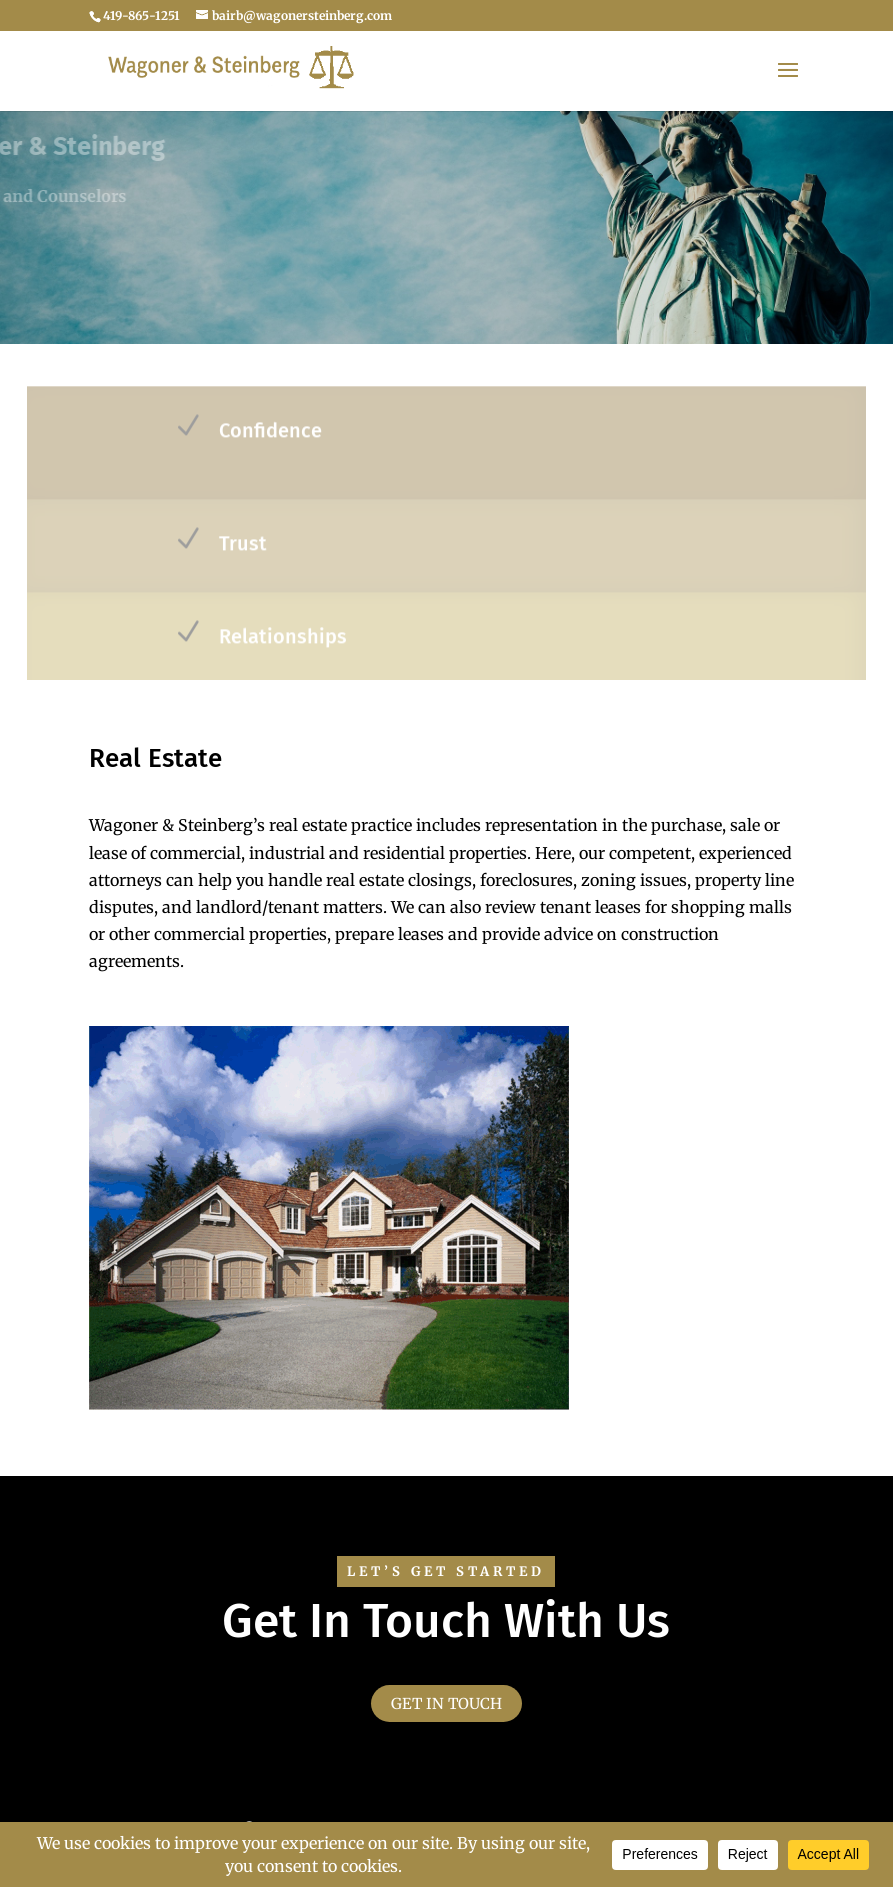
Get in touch (446, 1703)
